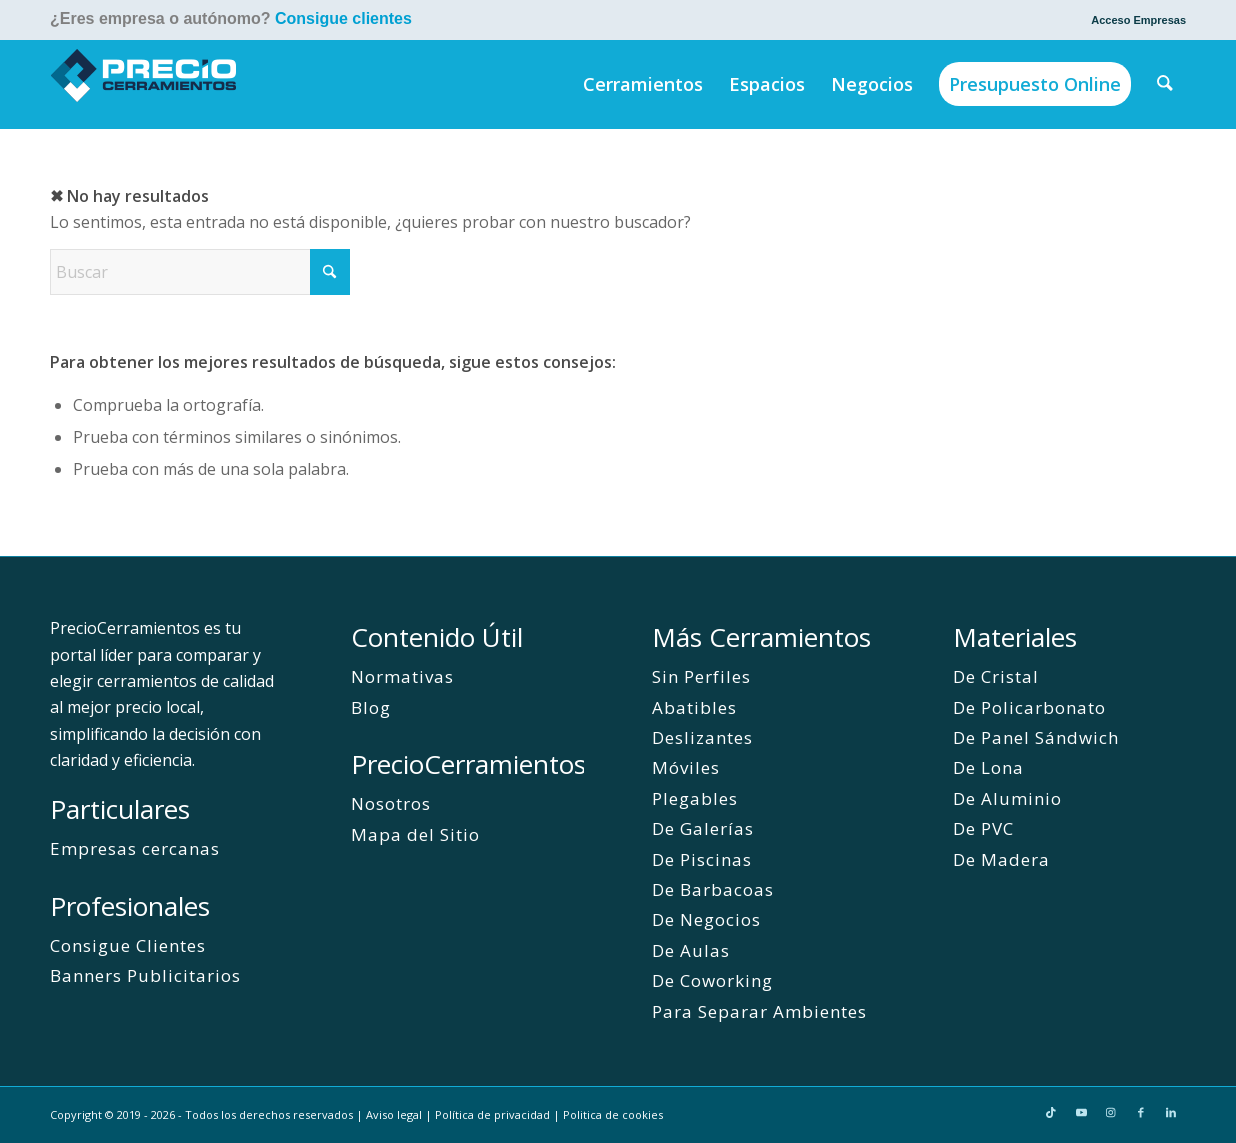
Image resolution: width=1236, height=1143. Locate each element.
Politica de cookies (613, 1114)
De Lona (988, 767)
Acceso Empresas (1138, 20)
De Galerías (703, 828)
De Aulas (691, 950)
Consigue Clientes (128, 945)
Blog (371, 707)
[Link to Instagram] (1111, 1112)
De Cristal (996, 676)
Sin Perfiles (701, 676)
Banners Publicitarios (145, 975)
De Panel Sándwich (1036, 737)
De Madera (1001, 859)
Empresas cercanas (135, 848)
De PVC (983, 828)
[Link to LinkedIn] (1171, 1112)
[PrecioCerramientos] (144, 84)
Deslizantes (702, 737)
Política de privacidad (492, 1114)
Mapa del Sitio (415, 834)
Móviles (686, 767)
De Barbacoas (713, 889)
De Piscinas (702, 859)
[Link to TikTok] (1051, 1112)
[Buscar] (1166, 84)
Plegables (695, 798)
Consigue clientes (343, 18)
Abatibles (694, 707)
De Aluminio (1007, 798)
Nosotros (391, 803)
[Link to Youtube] (1081, 1112)
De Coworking (712, 980)
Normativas (402, 676)
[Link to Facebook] (1141, 1112)
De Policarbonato (1029, 707)
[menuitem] (1133, 20)
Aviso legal (394, 1114)
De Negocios (706, 919)
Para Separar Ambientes (759, 1011)
